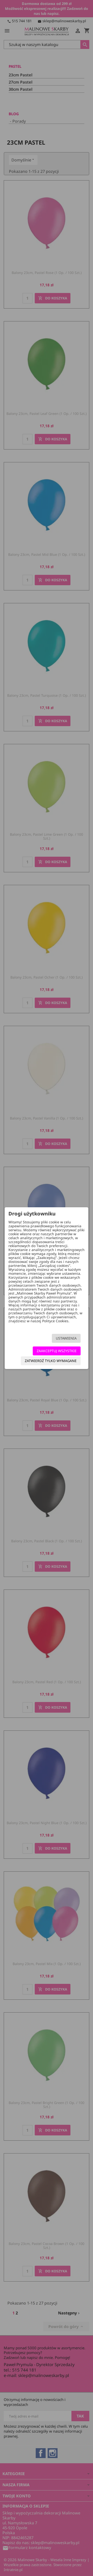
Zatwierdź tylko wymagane (51, 1360)
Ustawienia (66, 1338)
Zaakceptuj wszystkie (57, 1350)
